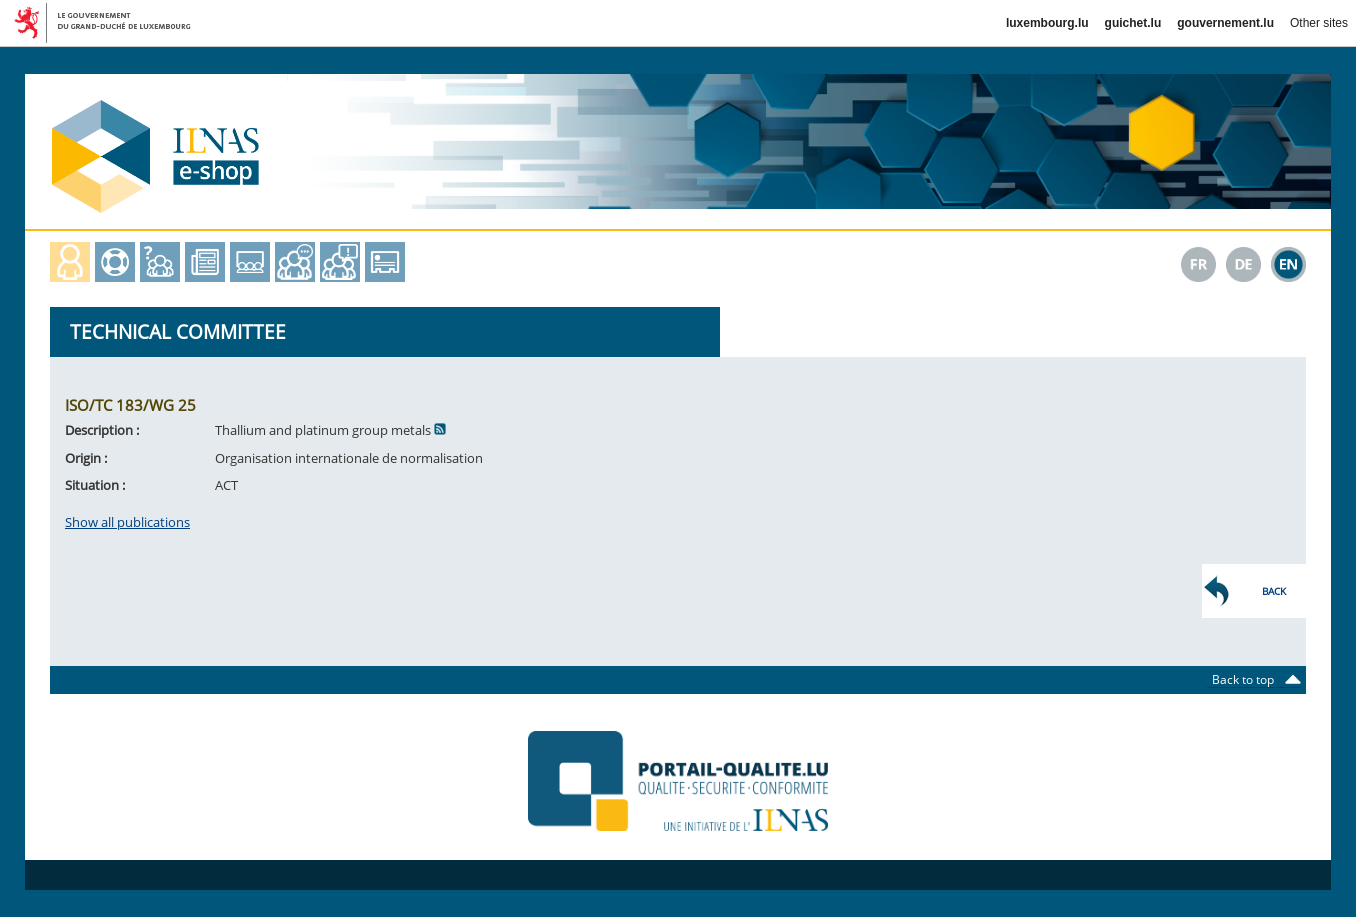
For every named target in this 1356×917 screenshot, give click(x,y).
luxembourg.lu (1047, 23)
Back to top (1249, 679)
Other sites (1319, 23)
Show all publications (127, 522)
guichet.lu (1133, 23)
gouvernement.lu (1225, 23)
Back (1274, 591)
